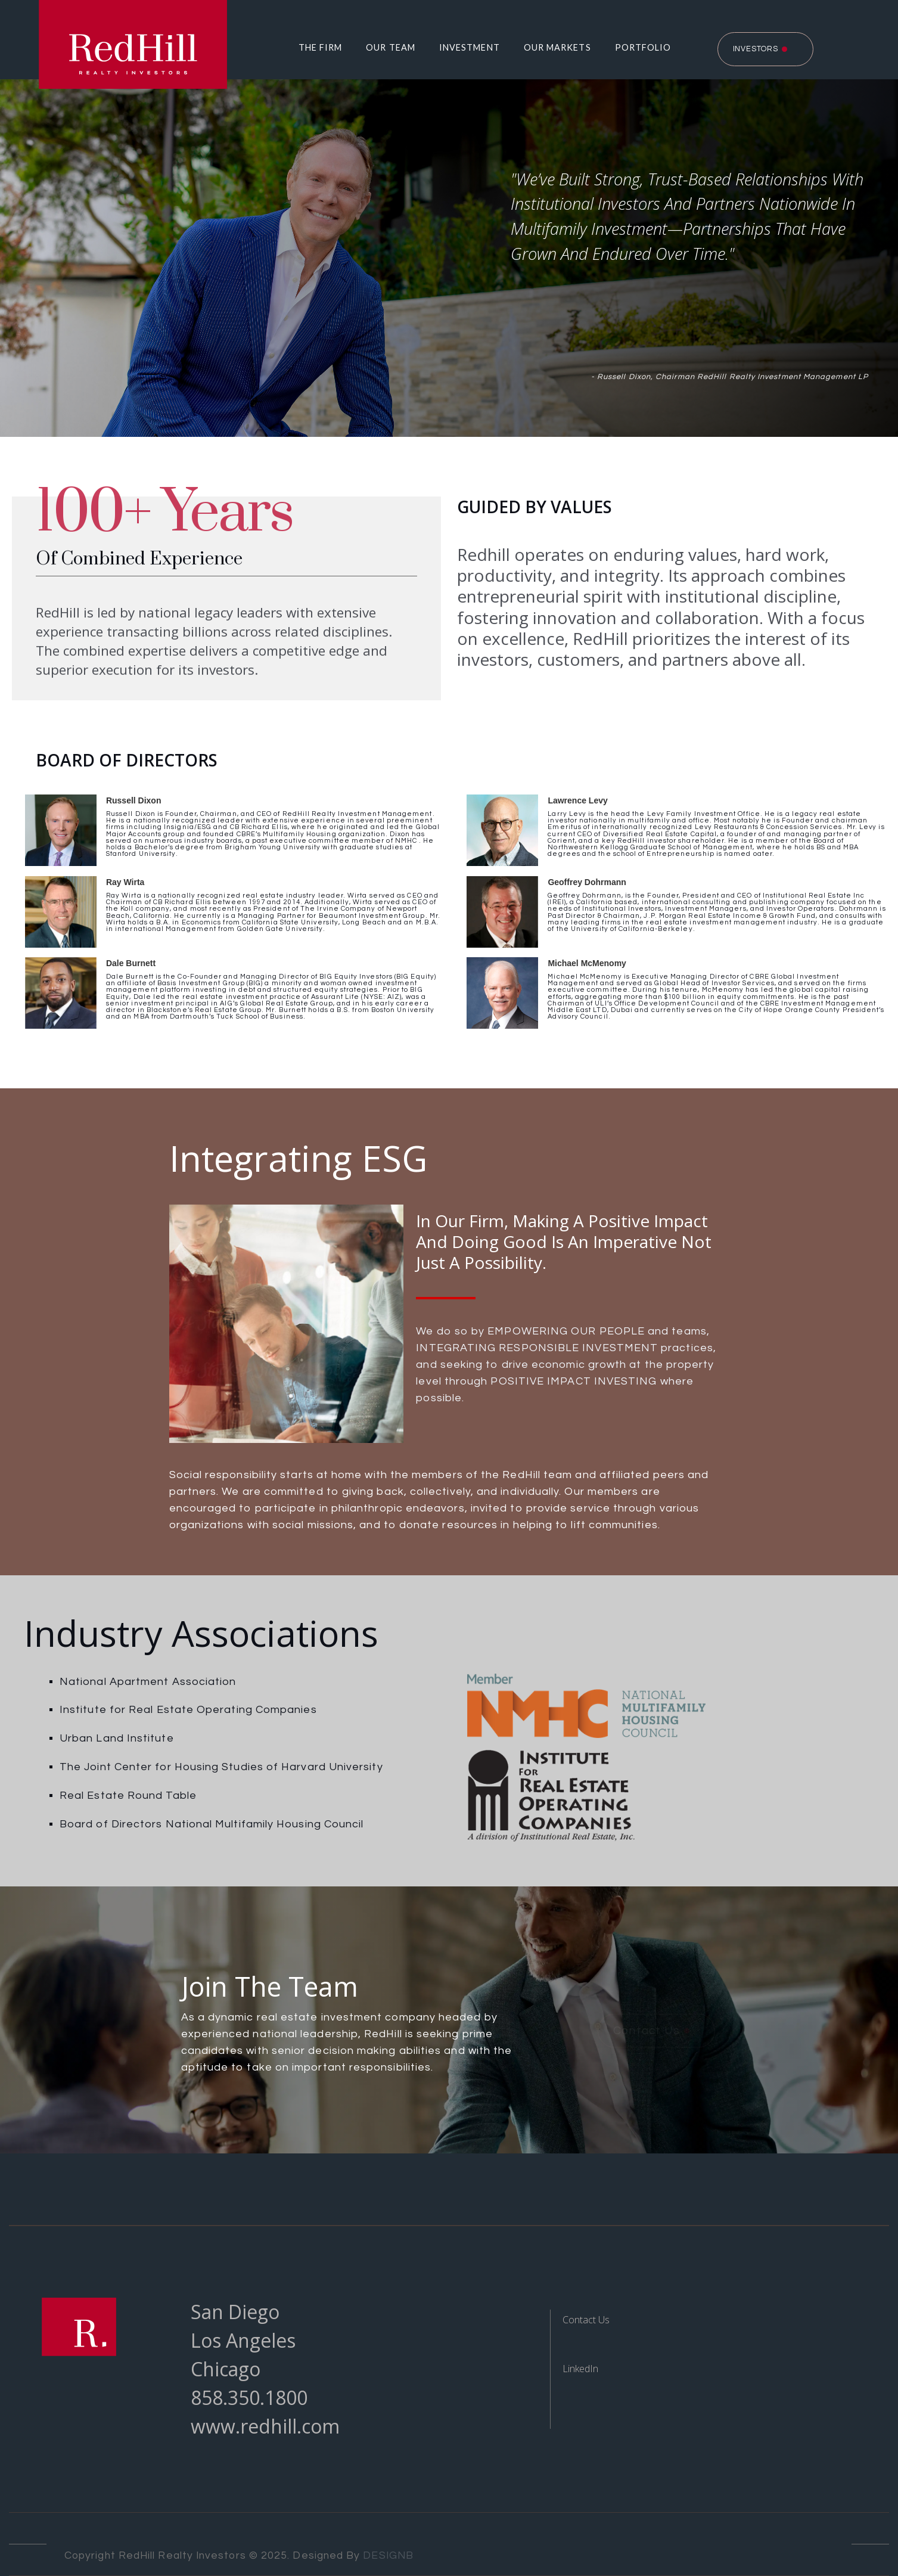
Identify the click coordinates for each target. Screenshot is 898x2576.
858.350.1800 (249, 2397)
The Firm (321, 47)
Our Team (390, 47)
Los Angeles (243, 2340)
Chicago (225, 2369)
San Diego (235, 2311)
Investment (469, 47)
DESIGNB (388, 2555)
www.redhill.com (265, 2426)
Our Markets (557, 47)
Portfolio (643, 47)
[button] (315, 47)
